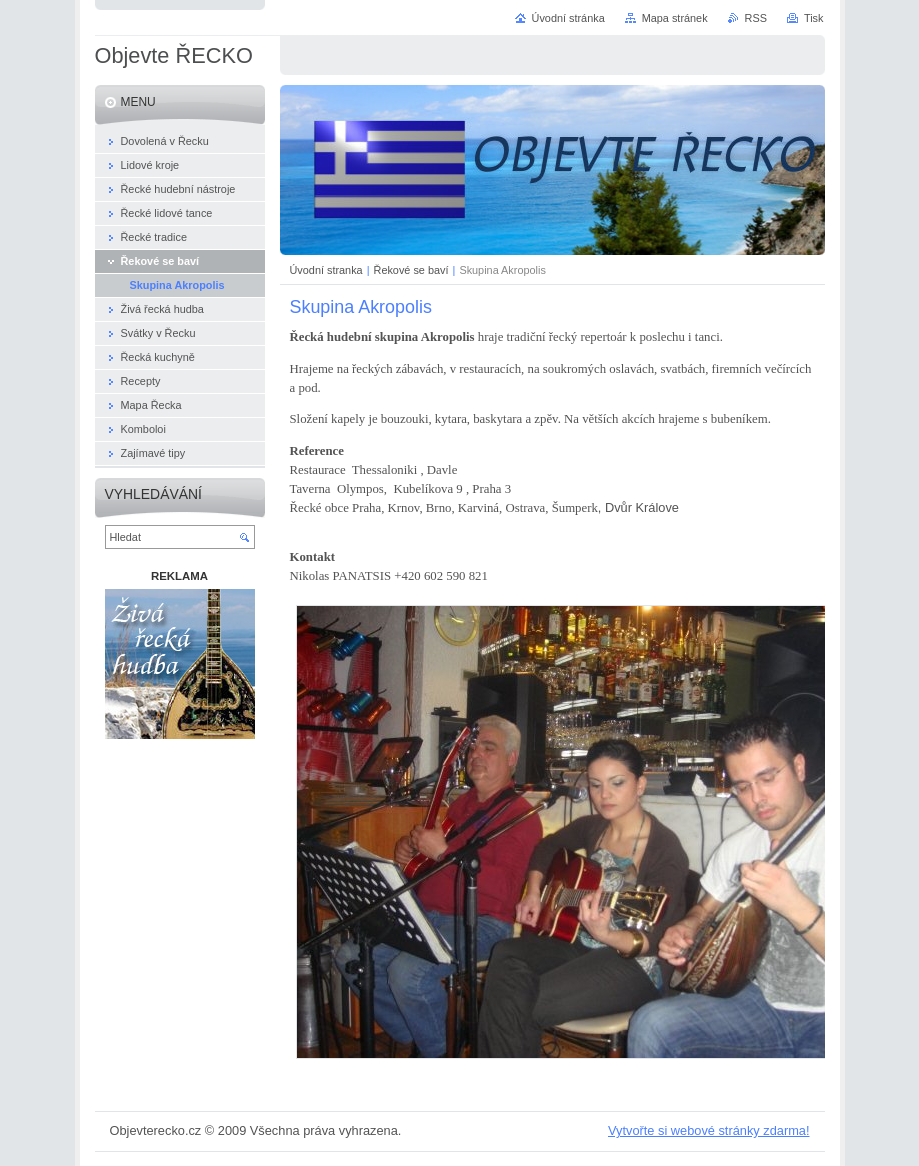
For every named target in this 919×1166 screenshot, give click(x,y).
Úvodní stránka (568, 18)
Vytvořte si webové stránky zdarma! (709, 1130)
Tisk (814, 18)
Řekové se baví (411, 270)
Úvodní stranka (326, 270)
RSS (756, 18)
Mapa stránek (675, 18)
